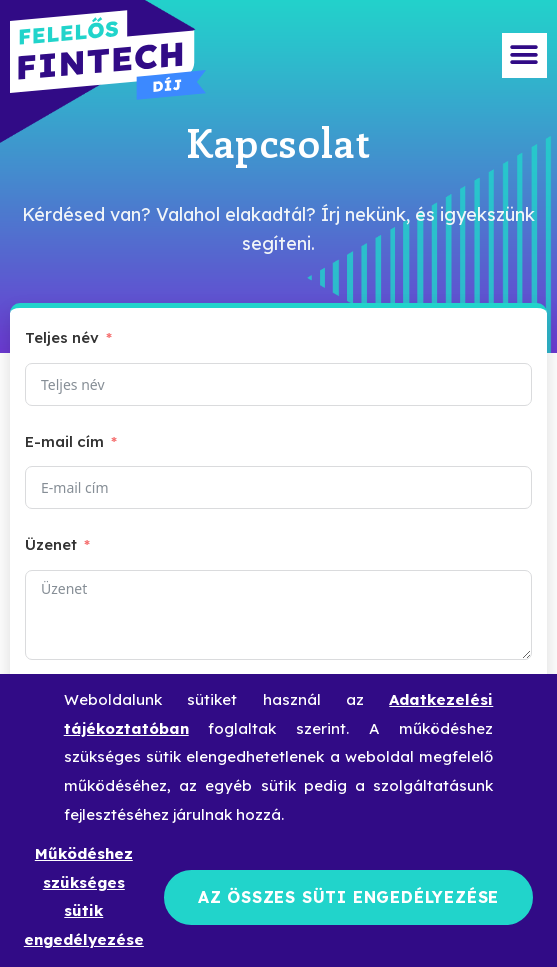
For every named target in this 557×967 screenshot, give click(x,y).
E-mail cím (64, 441)
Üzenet (51, 544)
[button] (524, 55)
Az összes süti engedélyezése (348, 897)
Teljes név (62, 337)
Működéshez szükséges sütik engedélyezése (84, 896)
